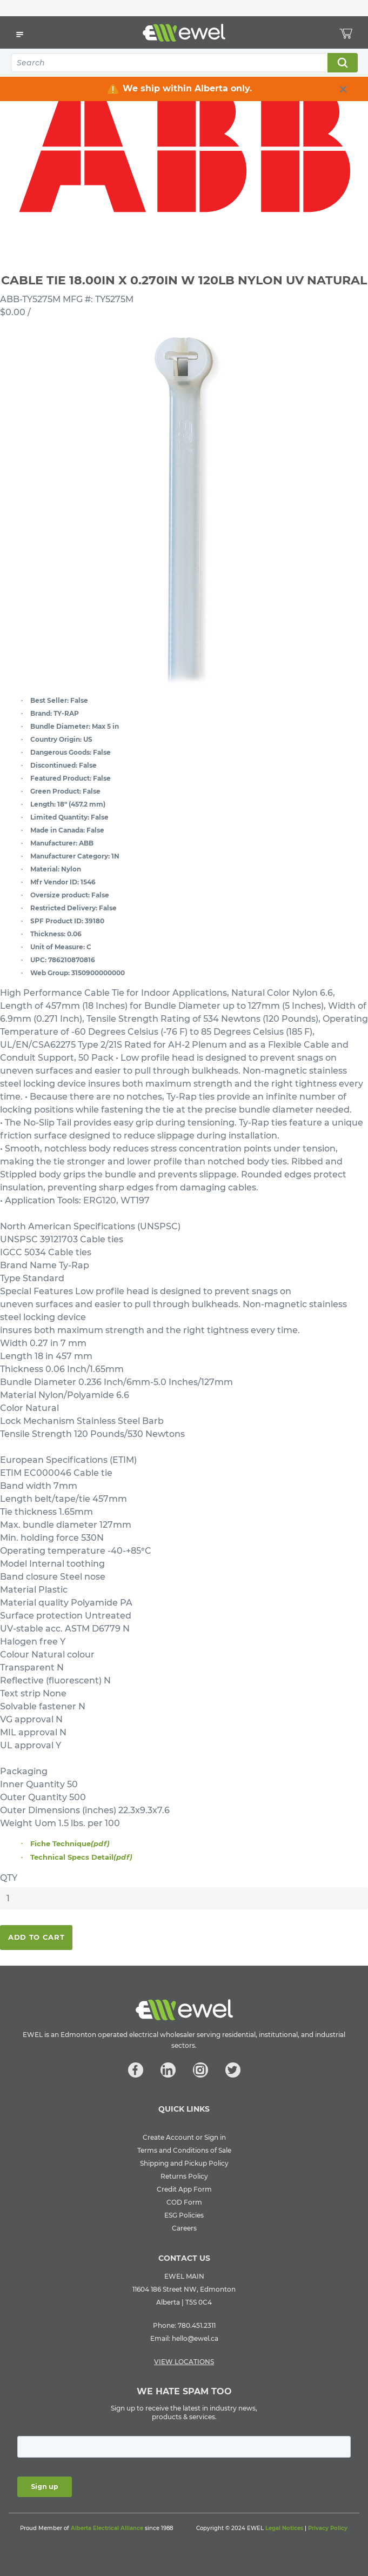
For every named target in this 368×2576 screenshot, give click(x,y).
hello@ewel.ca (195, 2338)
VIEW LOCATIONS (184, 2362)
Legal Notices (284, 2528)
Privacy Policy (327, 2528)
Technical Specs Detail (81, 1857)
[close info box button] (343, 89)
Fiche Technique (70, 1843)
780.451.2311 (197, 2325)
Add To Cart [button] (36, 1937)
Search (342, 62)
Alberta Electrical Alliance (107, 2528)
